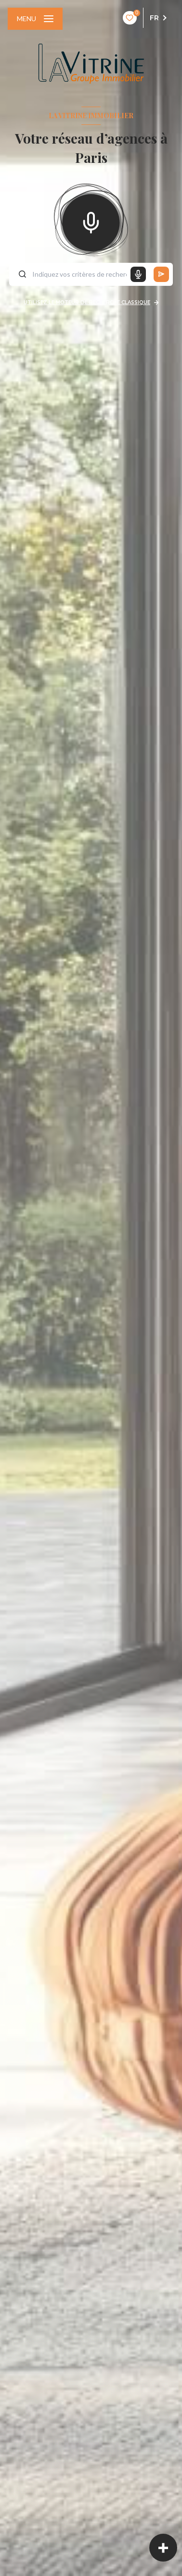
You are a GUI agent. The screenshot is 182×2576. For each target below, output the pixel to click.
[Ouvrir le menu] (35, 19)
